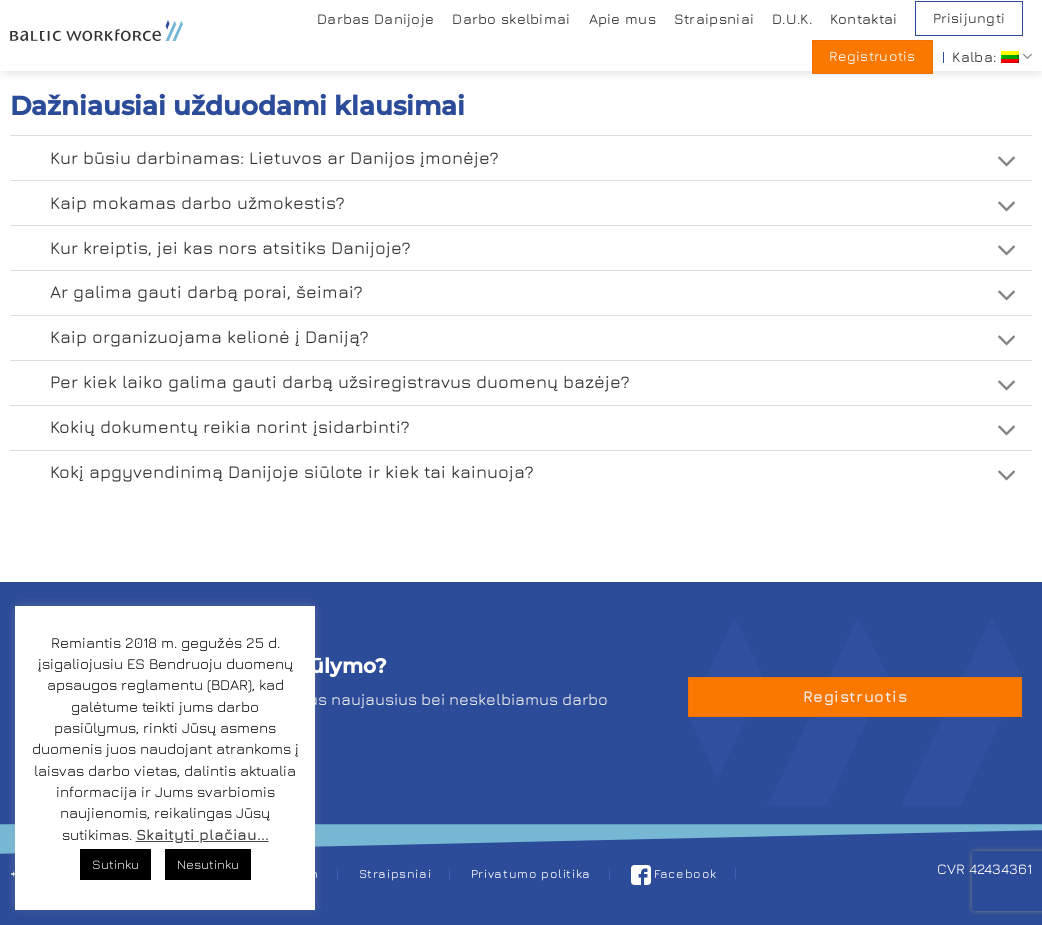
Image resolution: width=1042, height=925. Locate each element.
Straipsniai (714, 18)
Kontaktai (864, 18)
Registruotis (872, 56)
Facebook (674, 873)
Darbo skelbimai (511, 18)
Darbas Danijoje (375, 18)
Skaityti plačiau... (202, 834)
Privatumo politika (531, 873)
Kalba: (992, 56)
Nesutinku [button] (208, 864)
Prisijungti (969, 18)
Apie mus (622, 18)
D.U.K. (792, 18)
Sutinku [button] (115, 864)
